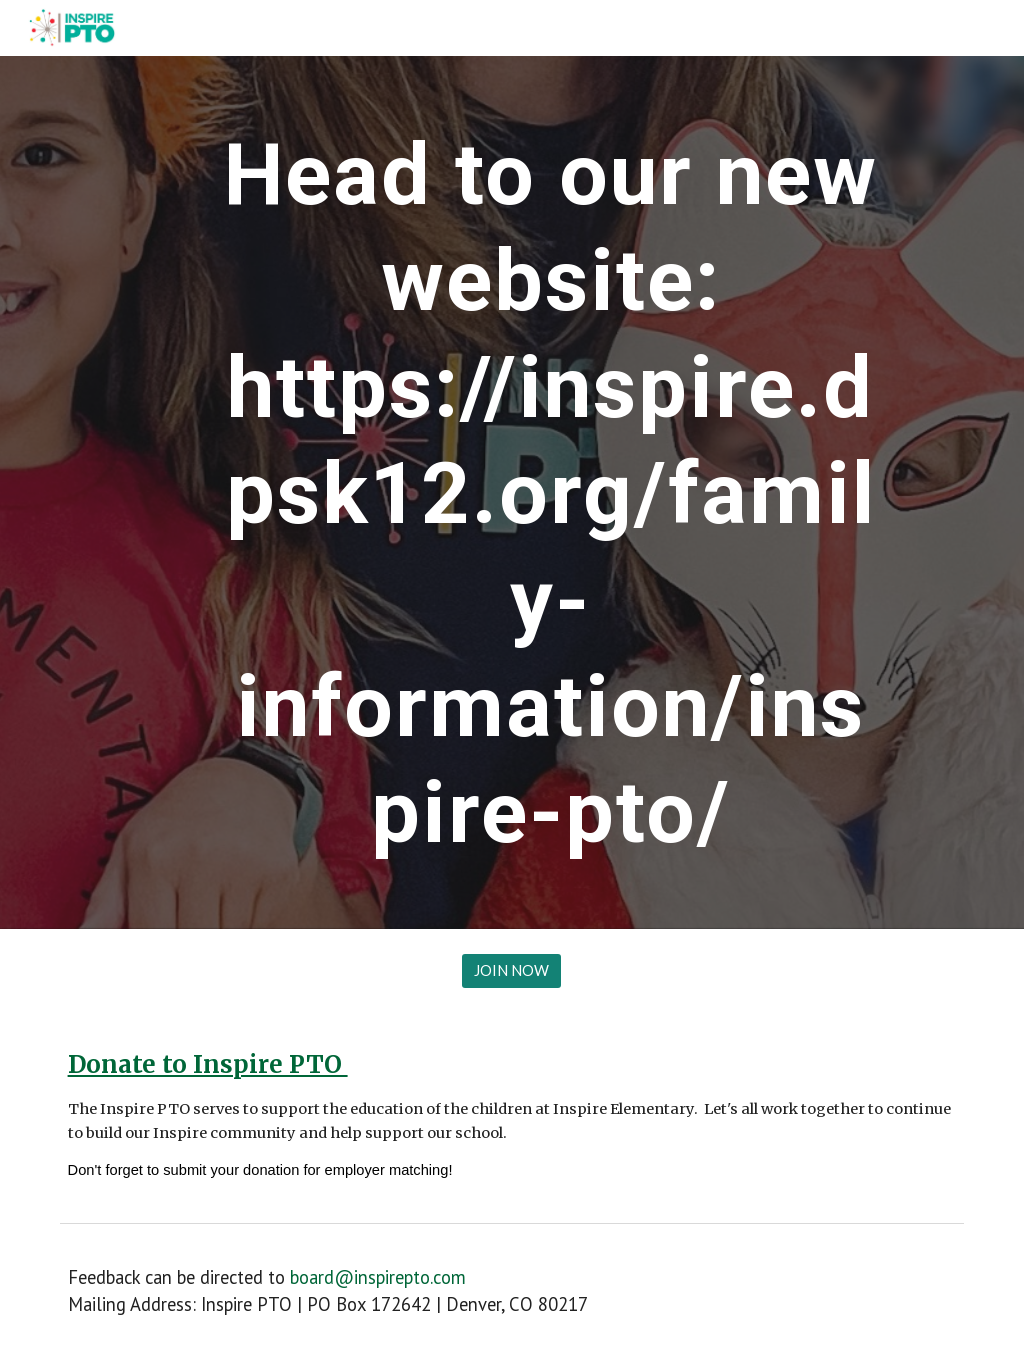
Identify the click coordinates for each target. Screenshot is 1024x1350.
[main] (550, 492)
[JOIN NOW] (511, 971)
